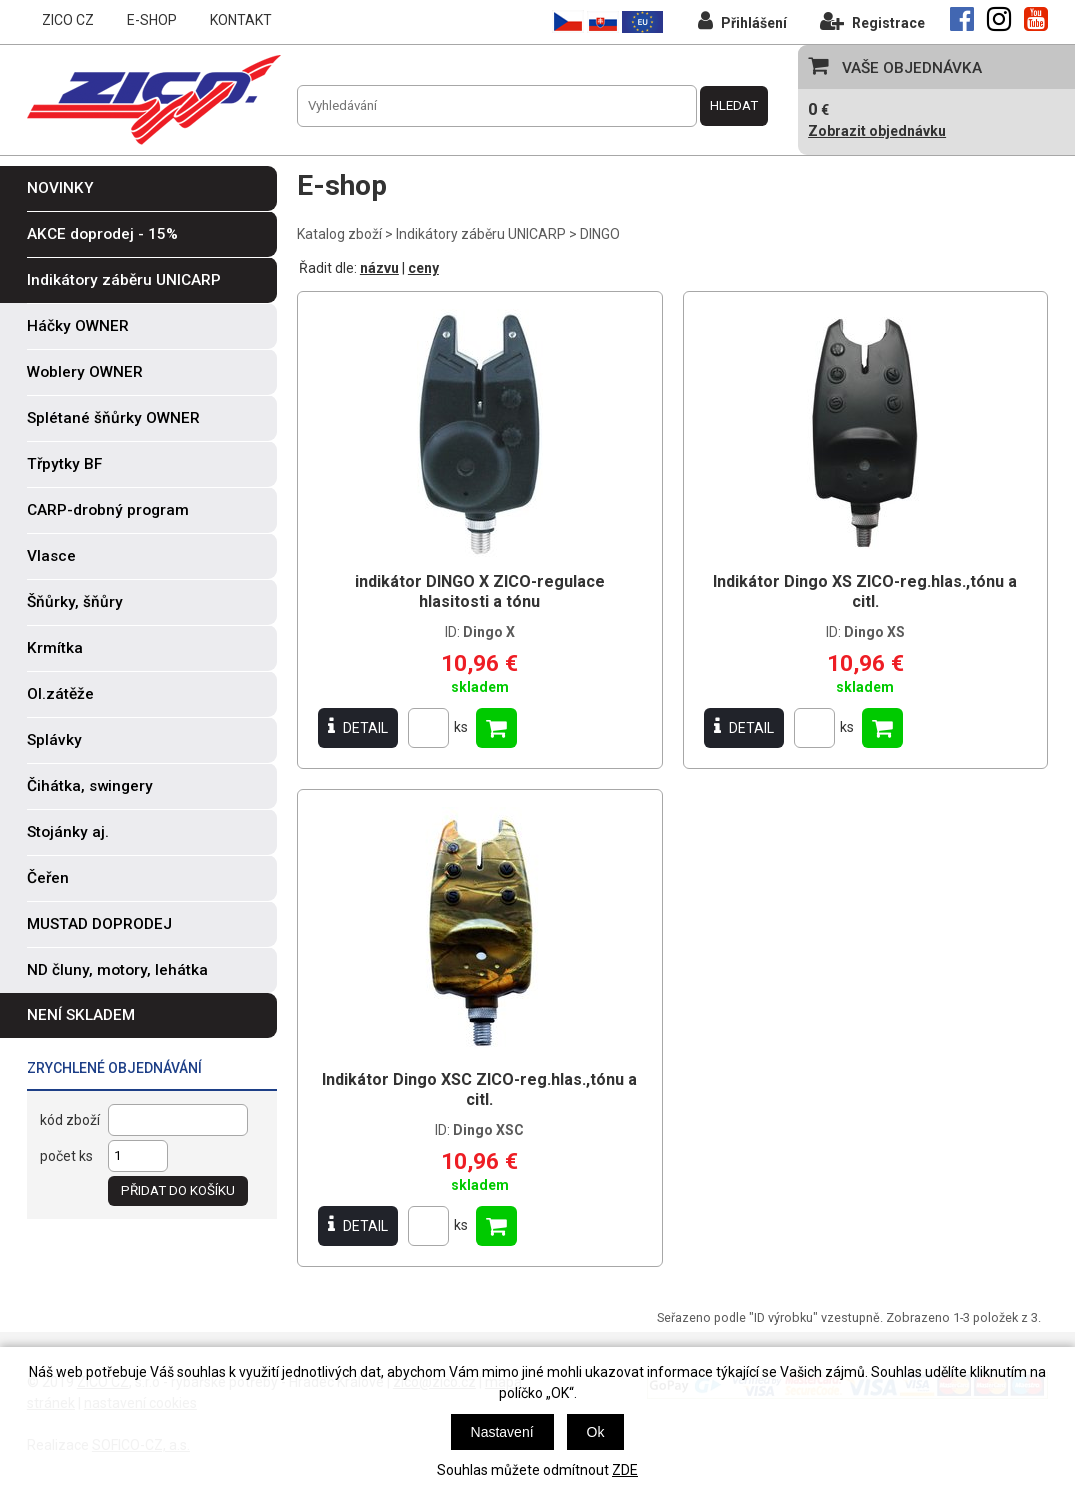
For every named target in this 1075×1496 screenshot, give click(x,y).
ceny (423, 268)
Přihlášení (742, 20)
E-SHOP (152, 20)
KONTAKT (241, 20)
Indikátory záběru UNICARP (481, 234)
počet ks (66, 1156)
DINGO (600, 234)
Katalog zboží (339, 234)
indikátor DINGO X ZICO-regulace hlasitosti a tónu (480, 591)
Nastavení (502, 1432)
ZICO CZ (68, 20)
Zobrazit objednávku (877, 131)
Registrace (872, 20)
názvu (379, 268)
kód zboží (70, 1120)
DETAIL (358, 727)
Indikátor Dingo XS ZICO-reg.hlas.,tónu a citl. (865, 591)
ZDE (625, 1470)
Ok (596, 1432)
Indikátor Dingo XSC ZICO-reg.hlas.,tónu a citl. (479, 1089)
